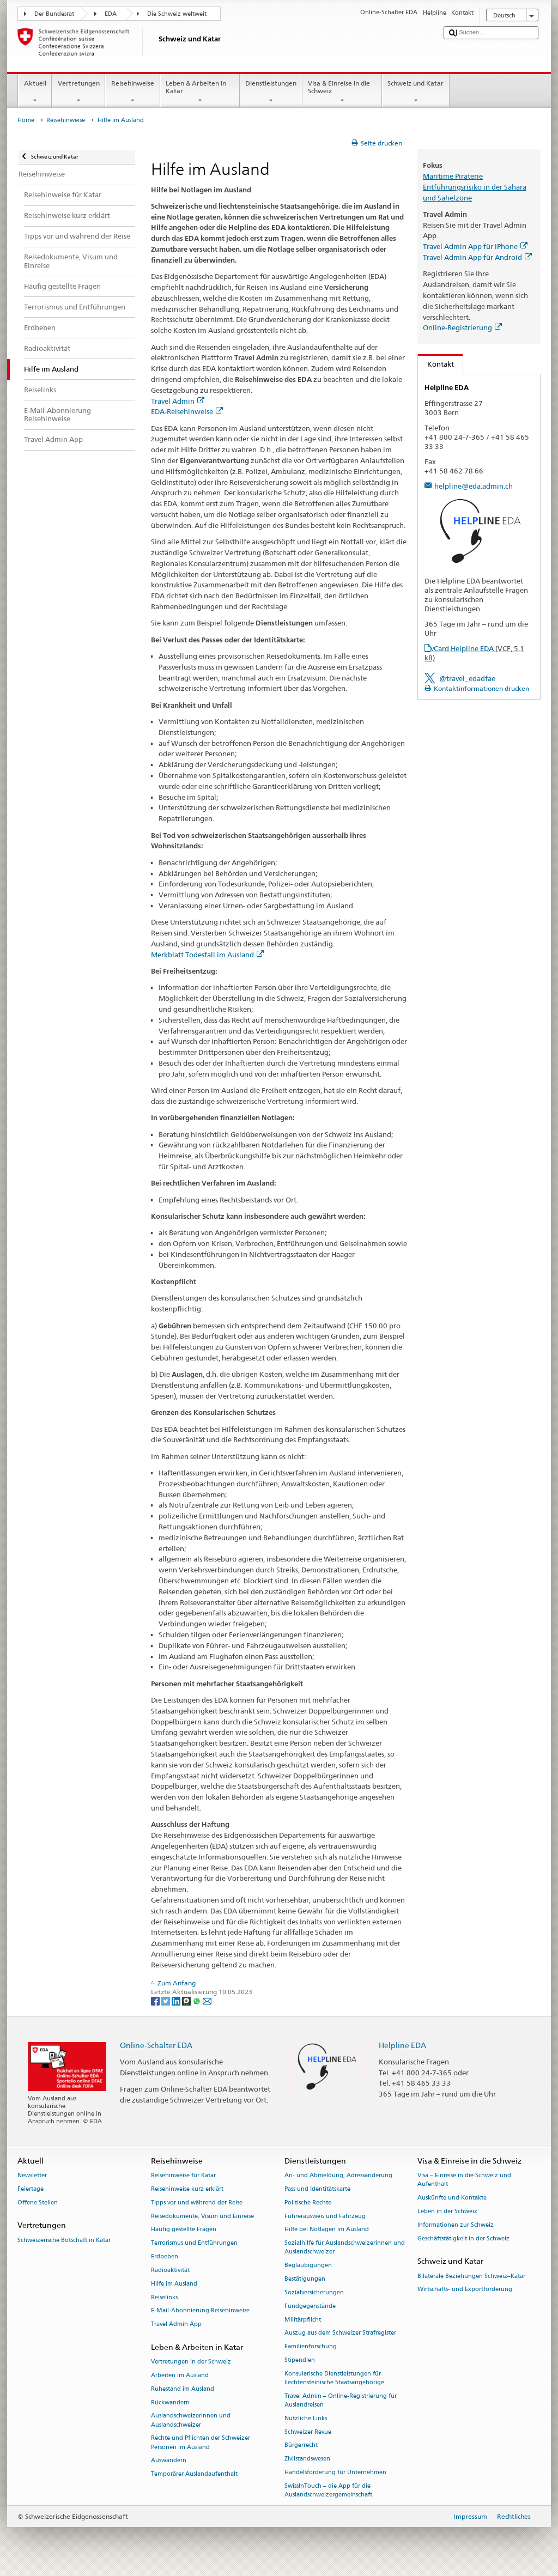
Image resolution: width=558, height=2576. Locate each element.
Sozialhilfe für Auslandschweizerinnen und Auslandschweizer (344, 2248)
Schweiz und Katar (416, 92)
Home (25, 120)
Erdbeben (164, 2256)
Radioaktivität (170, 2270)
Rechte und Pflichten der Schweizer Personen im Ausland (200, 2443)
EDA (111, 13)
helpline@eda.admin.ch (473, 486)
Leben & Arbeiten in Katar (200, 92)
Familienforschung (310, 2346)
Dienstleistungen (271, 92)
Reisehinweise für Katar (183, 2175)
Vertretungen (78, 92)
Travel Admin (177, 401)
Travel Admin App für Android (477, 257)
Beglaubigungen (308, 2265)
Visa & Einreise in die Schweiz (342, 92)
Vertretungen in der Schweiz (191, 2362)
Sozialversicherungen (314, 2292)
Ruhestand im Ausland (182, 2388)
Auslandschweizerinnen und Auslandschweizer (191, 2420)
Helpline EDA (402, 2045)
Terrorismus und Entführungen (194, 2243)
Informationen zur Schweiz (455, 2224)
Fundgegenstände (310, 2306)
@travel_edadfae (467, 678)
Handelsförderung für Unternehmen (335, 2472)
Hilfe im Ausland (174, 2283)
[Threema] (187, 2000)
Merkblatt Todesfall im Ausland (207, 954)
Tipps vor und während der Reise (196, 2202)
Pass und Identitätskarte (317, 2188)
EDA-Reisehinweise (187, 411)
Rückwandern (170, 2402)
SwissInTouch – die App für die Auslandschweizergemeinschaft (328, 2490)
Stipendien (299, 2360)
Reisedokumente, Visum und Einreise (202, 2216)
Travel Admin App (176, 2324)
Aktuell (35, 92)
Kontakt (436, 364)
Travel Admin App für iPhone (475, 246)
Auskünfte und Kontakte (452, 2198)
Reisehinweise (132, 92)
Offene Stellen (37, 2202)
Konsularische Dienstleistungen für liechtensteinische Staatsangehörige (334, 2378)
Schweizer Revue (307, 2431)
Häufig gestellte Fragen (183, 2229)
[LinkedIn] (177, 2000)
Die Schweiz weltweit (177, 13)
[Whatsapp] (197, 2000)
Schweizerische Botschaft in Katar (64, 2240)
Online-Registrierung (462, 327)
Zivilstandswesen (307, 2459)
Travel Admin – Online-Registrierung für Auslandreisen (340, 2400)
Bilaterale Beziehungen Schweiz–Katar (471, 2276)
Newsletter (32, 2175)
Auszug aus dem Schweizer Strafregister (340, 2333)
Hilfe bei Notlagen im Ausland (326, 2229)
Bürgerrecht (301, 2445)
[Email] (207, 2000)
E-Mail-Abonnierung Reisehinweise (200, 2310)
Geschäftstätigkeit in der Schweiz (463, 2238)
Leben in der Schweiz (447, 2211)
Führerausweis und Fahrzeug (325, 2216)
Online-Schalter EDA (156, 2045)
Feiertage (30, 2188)
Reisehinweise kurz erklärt (187, 2188)
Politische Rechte (307, 2202)
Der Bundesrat (54, 13)
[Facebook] (156, 2000)
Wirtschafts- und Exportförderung (464, 2289)
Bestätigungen (304, 2278)
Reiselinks (164, 2297)
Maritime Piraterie (453, 176)
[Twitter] (166, 2000)
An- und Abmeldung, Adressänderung (338, 2175)
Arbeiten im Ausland (180, 2375)
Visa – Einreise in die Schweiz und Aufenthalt (464, 2180)
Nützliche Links (305, 2418)
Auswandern (168, 2460)
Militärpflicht (302, 2319)
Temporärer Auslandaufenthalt (194, 2474)
